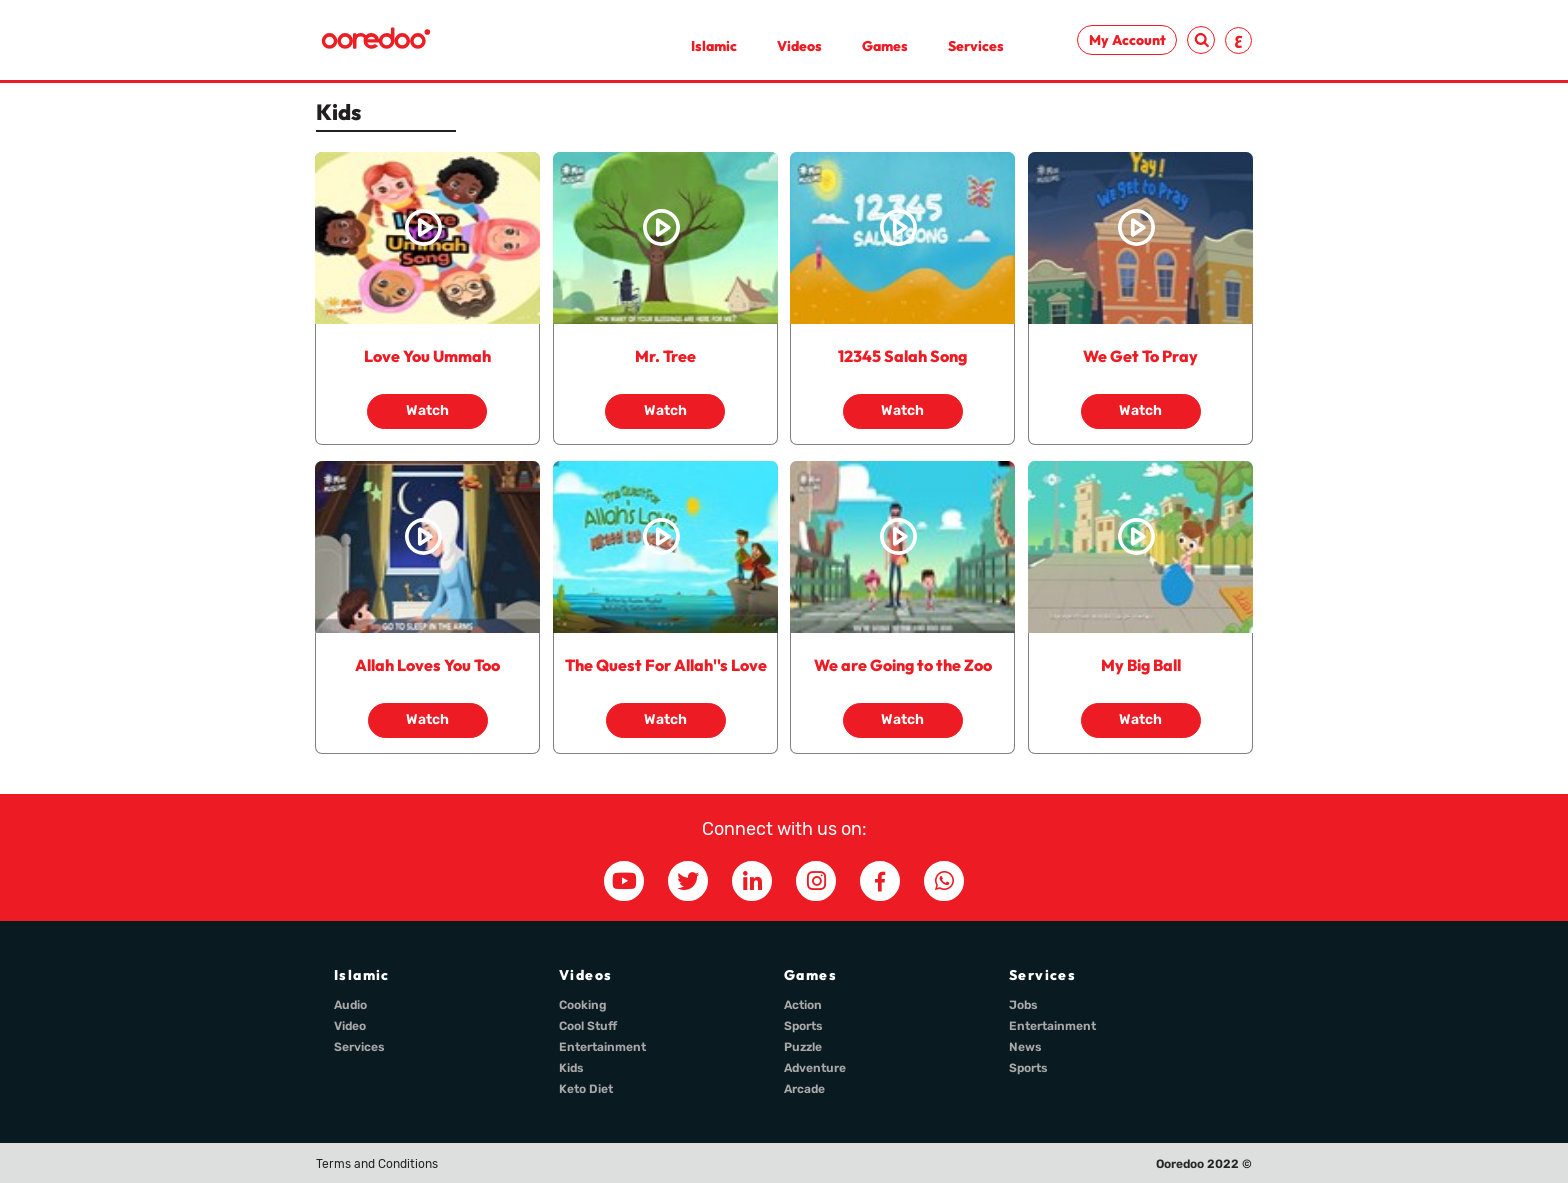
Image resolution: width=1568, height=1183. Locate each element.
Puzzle (803, 1047)
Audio (350, 1005)
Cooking (583, 1005)
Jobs (1023, 1005)
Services (976, 46)
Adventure (815, 1068)
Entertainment (602, 1047)
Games (885, 46)
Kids (571, 1068)
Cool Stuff (588, 1026)
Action (803, 1005)
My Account (1127, 40)
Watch (427, 410)
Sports (803, 1026)
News (1025, 1047)
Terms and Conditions (377, 1164)
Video (350, 1026)
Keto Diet (586, 1089)
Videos (799, 46)
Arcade (804, 1089)
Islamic (714, 46)
